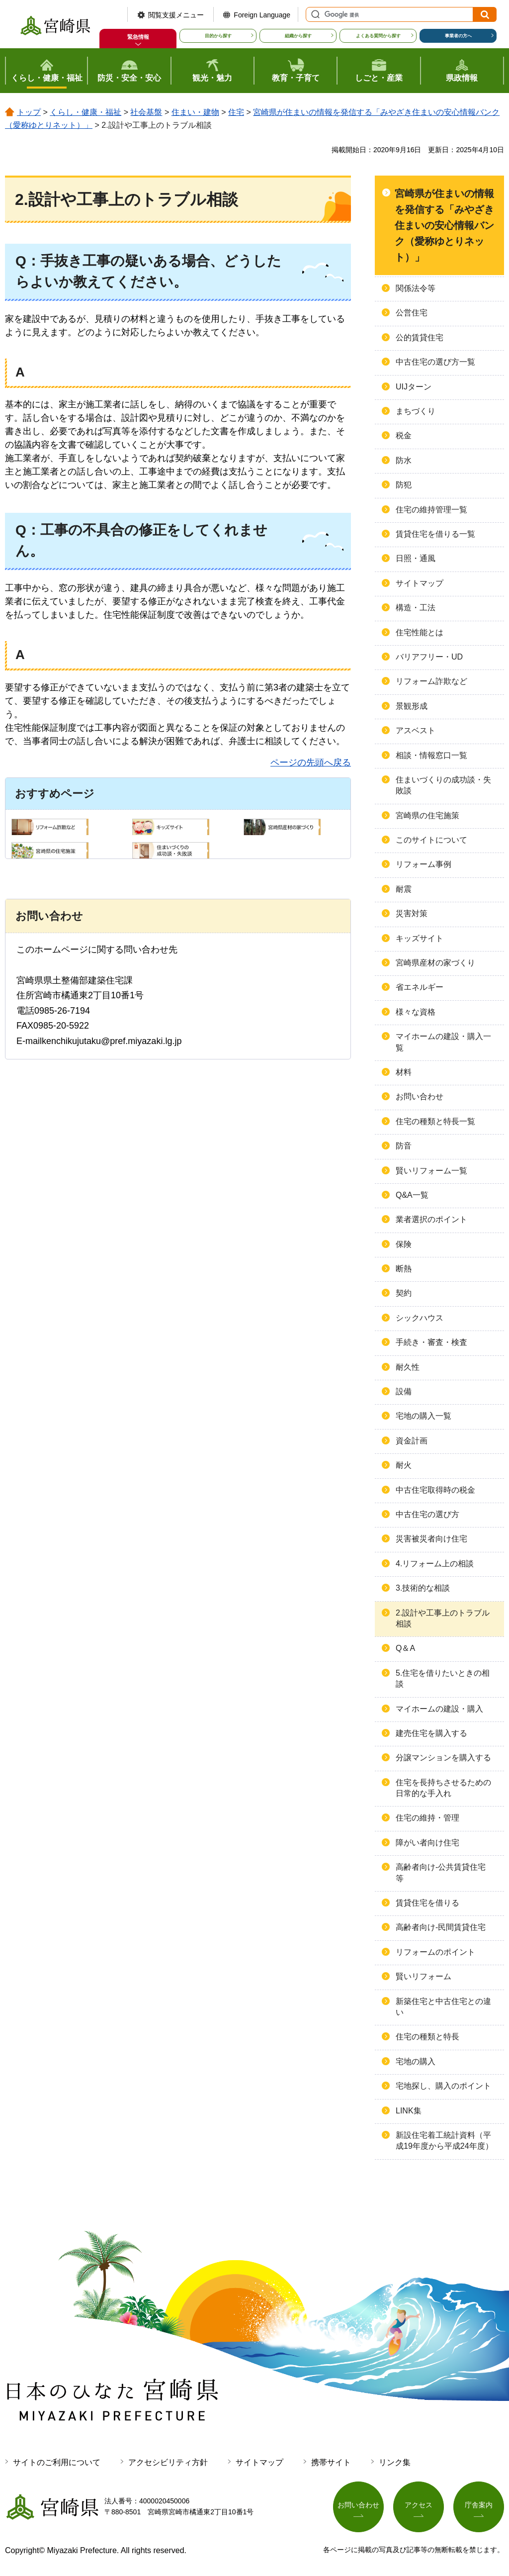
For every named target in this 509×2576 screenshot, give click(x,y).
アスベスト (415, 730)
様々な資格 (415, 1012)
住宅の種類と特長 (427, 2036)
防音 (404, 1146)
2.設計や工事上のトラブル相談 (443, 1618)
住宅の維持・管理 (427, 1817)
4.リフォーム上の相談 (435, 1563)
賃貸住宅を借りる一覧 (435, 534)
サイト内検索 (314, 14)
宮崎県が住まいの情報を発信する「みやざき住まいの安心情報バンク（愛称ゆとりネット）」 (444, 225)
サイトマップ (419, 583)
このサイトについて (431, 840)
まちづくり (415, 411)
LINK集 (409, 2110)
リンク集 (395, 2462)
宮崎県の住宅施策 (427, 815)
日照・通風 (415, 558)
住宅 (236, 112)
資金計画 (411, 1440)
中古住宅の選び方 (427, 1514)
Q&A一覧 (412, 1195)
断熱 (404, 1268)
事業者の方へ (458, 35)
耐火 (404, 1465)
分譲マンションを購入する (443, 1757)
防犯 (404, 484)
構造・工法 (415, 607)
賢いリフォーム (423, 1976)
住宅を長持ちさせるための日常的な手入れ (443, 1788)
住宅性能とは (419, 632)
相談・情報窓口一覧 (431, 755)
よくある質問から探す (378, 35)
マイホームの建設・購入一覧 (443, 1041)
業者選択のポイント (431, 1219)
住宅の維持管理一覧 (431, 509)
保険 (404, 1244)
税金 (404, 435)
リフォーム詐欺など (431, 681)
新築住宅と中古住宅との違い (443, 2006)
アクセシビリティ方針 (168, 2462)
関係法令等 (415, 288)
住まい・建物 (195, 112)
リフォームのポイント (435, 1952)
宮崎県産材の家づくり (435, 962)
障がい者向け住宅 (427, 1842)
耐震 (404, 889)
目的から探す (218, 35)
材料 (404, 1072)
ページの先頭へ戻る (310, 762)
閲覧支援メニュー (176, 15)
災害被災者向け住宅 (431, 1538)
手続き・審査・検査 (431, 1342)
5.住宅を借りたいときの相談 (443, 1678)
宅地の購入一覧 (423, 1416)
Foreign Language (262, 15)
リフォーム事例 (423, 864)
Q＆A (405, 1648)
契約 (404, 1293)
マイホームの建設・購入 (439, 1709)
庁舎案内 (479, 2505)
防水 (404, 460)
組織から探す (298, 35)
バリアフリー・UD (429, 657)
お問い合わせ (419, 1096)
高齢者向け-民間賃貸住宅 (441, 1927)
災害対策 (411, 913)
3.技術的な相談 (423, 1588)
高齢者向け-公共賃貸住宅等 (441, 1872)
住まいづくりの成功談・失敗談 (443, 785)
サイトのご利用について (56, 2462)
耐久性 (408, 1367)
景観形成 (411, 706)
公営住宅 (411, 312)
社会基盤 (146, 112)
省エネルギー (419, 987)
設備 (404, 1391)
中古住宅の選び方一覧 (435, 362)
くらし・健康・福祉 (85, 112)
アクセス (418, 2505)
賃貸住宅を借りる (427, 1903)
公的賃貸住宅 (419, 337)
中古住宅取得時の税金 (435, 1490)
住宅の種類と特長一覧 (435, 1121)
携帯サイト (331, 2462)
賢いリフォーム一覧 (431, 1170)
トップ (29, 112)
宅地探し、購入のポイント (443, 2086)
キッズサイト (419, 938)
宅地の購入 (415, 2061)
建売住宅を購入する (431, 1733)
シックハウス (419, 1318)
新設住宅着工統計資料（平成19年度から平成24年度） (444, 2140)
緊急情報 (138, 37)
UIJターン (413, 386)
